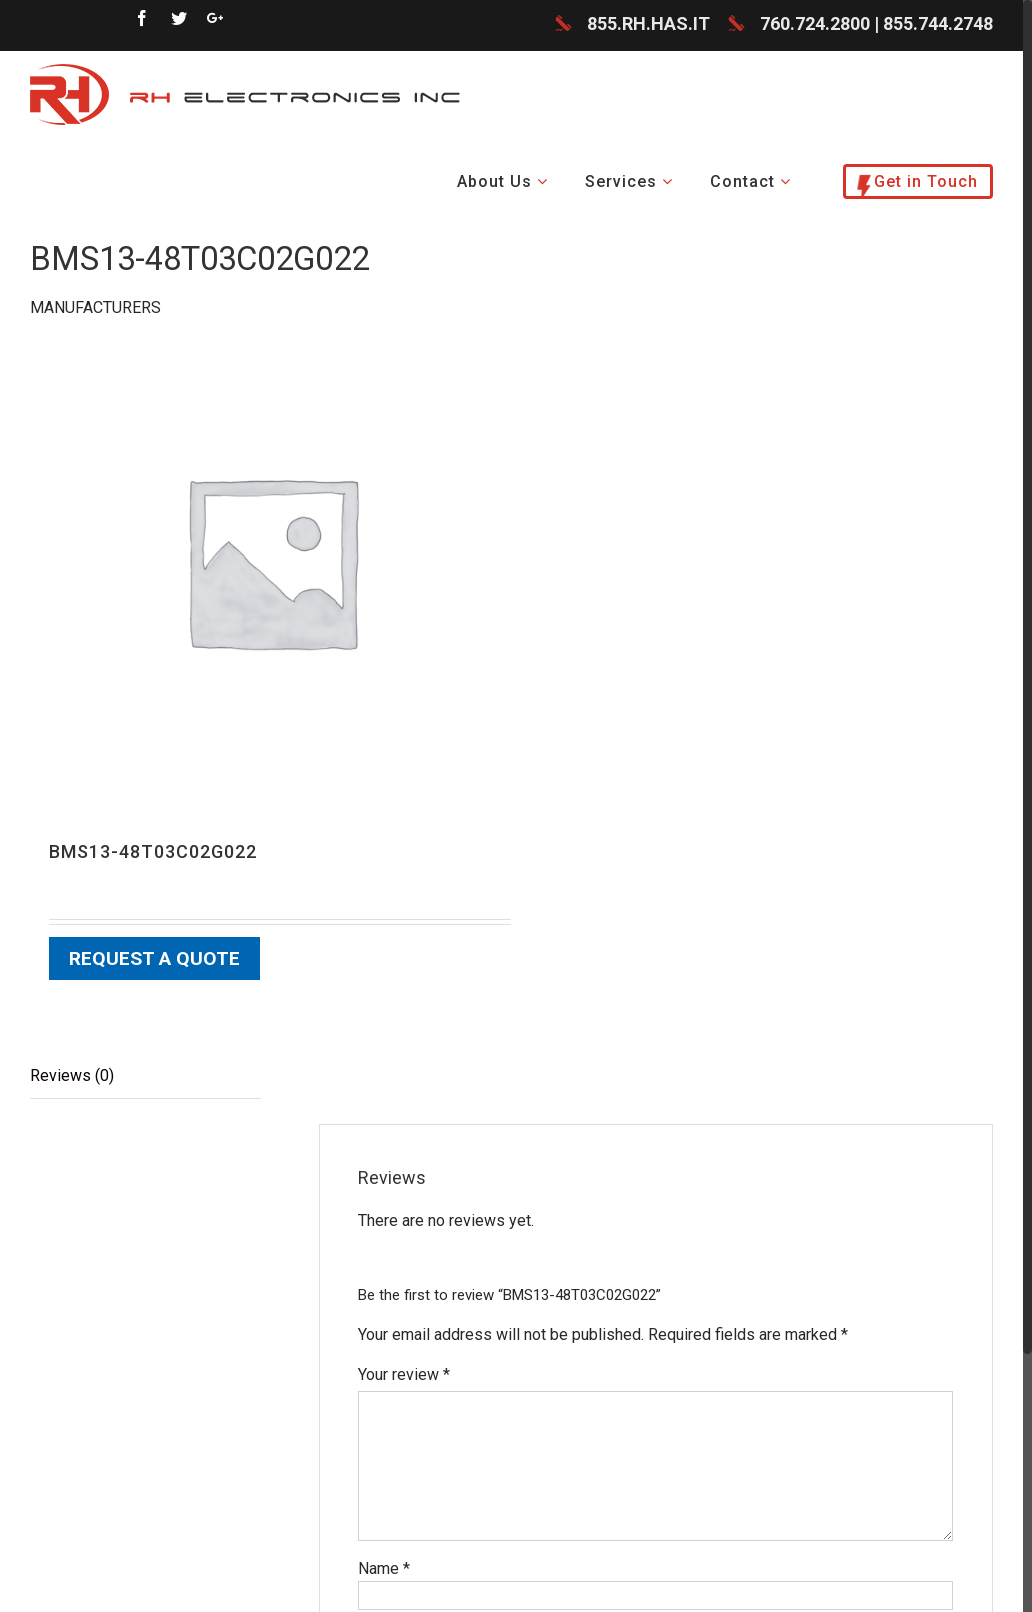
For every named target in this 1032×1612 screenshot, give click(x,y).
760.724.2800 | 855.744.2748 (876, 24)
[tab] (145, 1076)
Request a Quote (154, 959)
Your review (404, 1374)
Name (384, 1568)
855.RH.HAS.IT (648, 24)
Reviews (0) (72, 1075)
